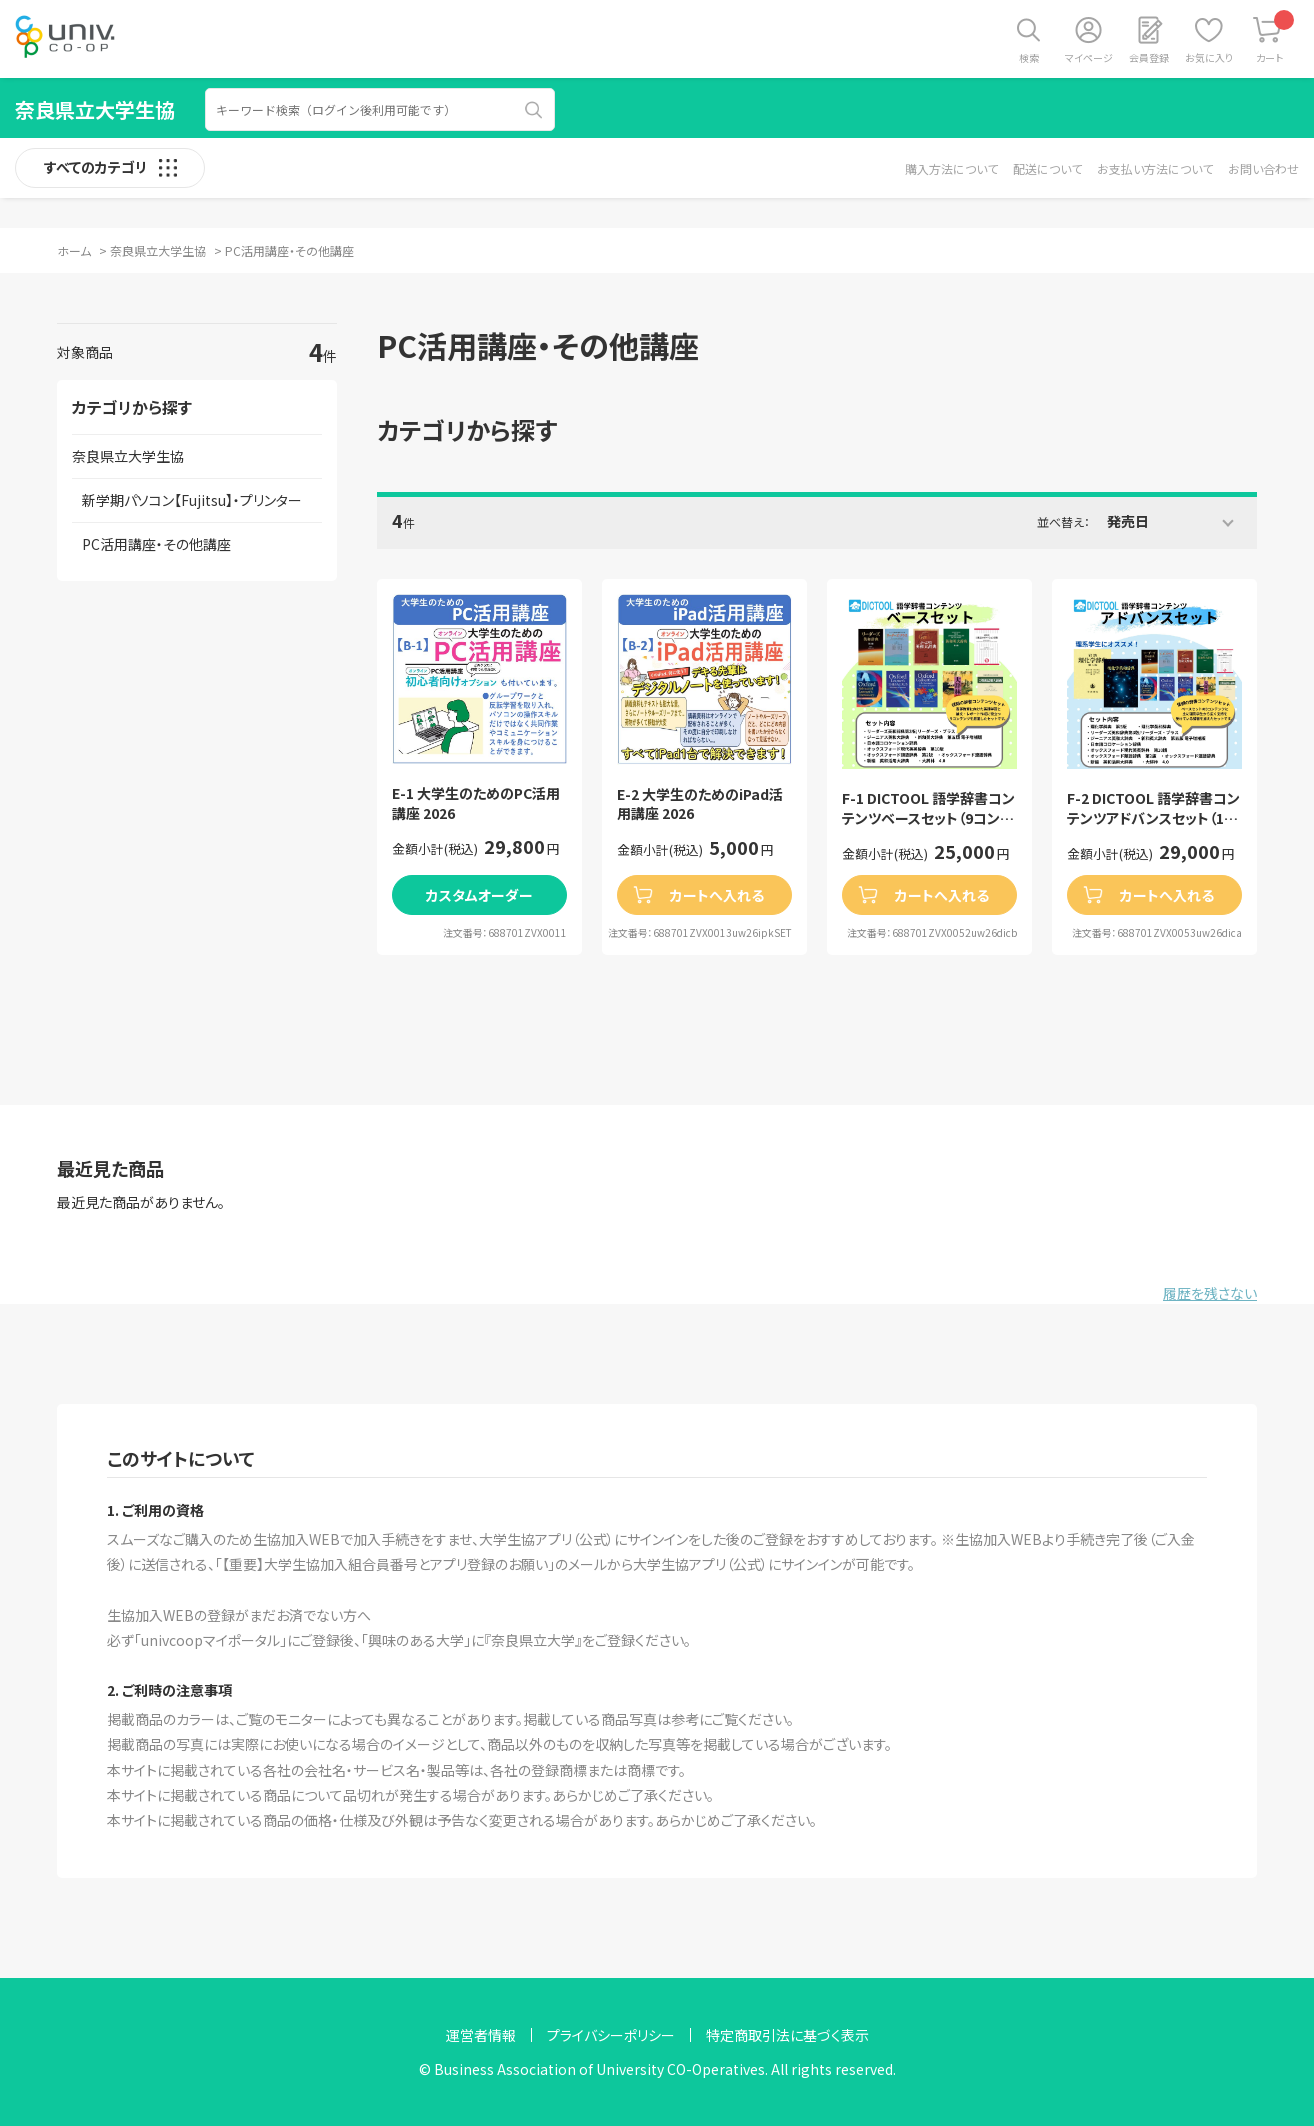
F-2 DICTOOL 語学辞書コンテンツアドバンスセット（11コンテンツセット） (1153, 808)
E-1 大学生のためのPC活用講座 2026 (476, 803)
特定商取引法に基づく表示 (787, 2035)
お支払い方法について (1155, 168)
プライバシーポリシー (611, 2035)
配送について (1047, 168)
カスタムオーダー (479, 895)
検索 (1029, 57)
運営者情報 (481, 2035)
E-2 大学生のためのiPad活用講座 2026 (700, 804)
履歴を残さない (1210, 1293)
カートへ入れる (717, 895)
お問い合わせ (1263, 168)
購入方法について (951, 168)
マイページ (1089, 57)
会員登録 (1149, 57)
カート (1275, 37)
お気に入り (1209, 57)
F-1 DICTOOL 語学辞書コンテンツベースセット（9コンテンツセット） (928, 808)
